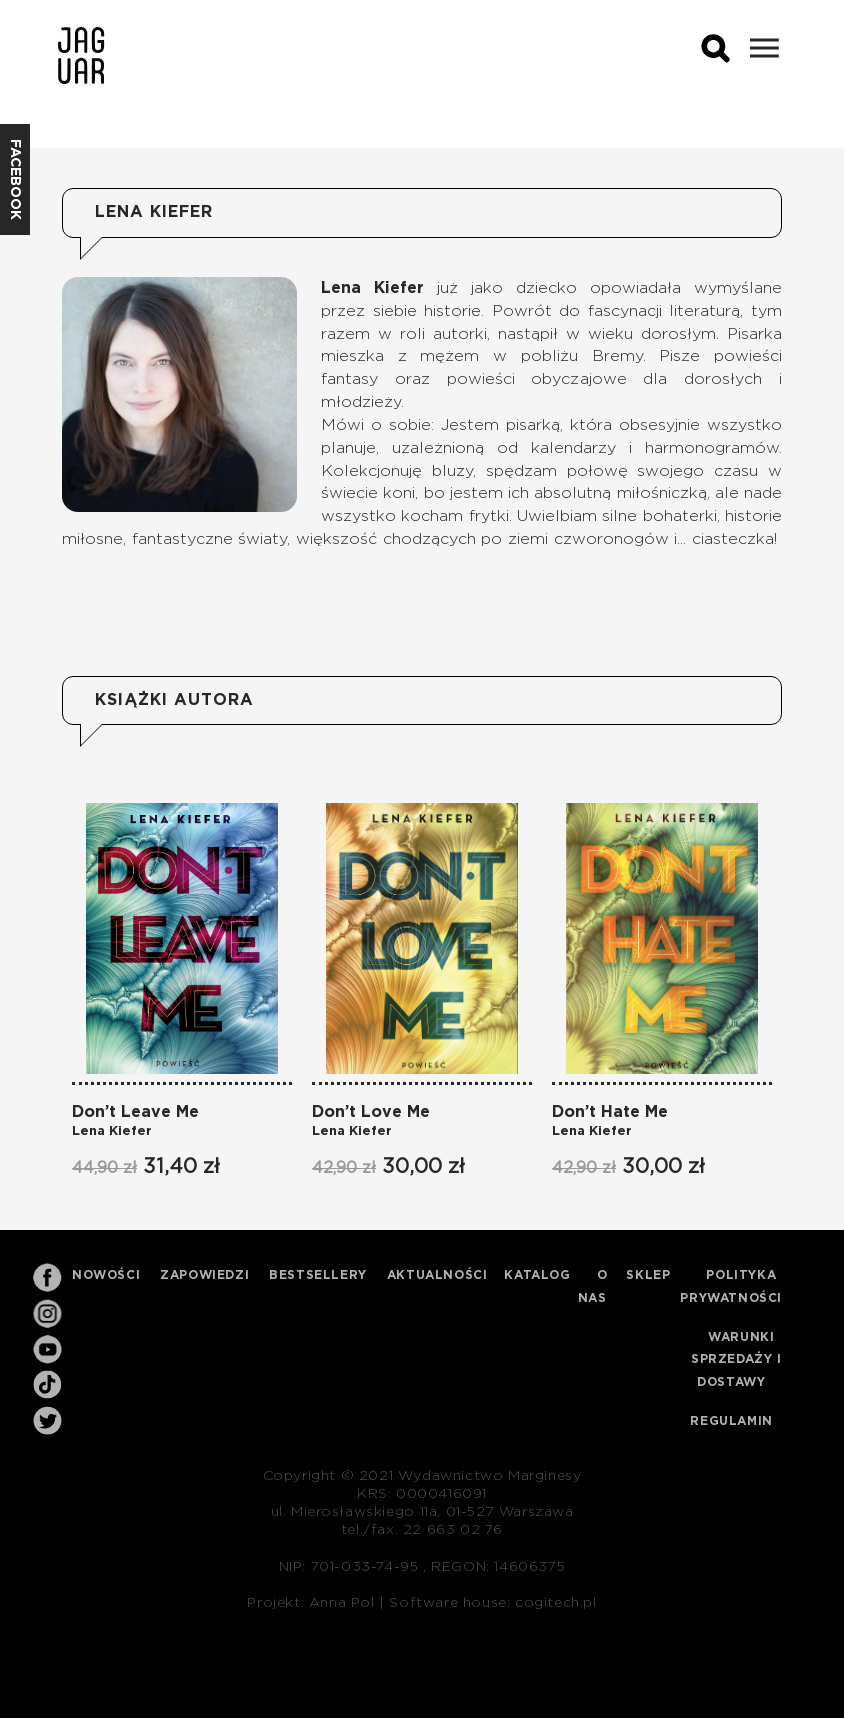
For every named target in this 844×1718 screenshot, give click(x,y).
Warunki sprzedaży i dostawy (736, 1360)
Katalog (537, 1275)
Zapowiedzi (204, 1275)
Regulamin (731, 1421)
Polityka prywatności (731, 1286)
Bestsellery (318, 1275)
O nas (593, 1286)
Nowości (106, 1275)
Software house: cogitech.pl (492, 1603)
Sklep (648, 1275)
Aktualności (437, 1275)
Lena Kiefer (112, 1131)
